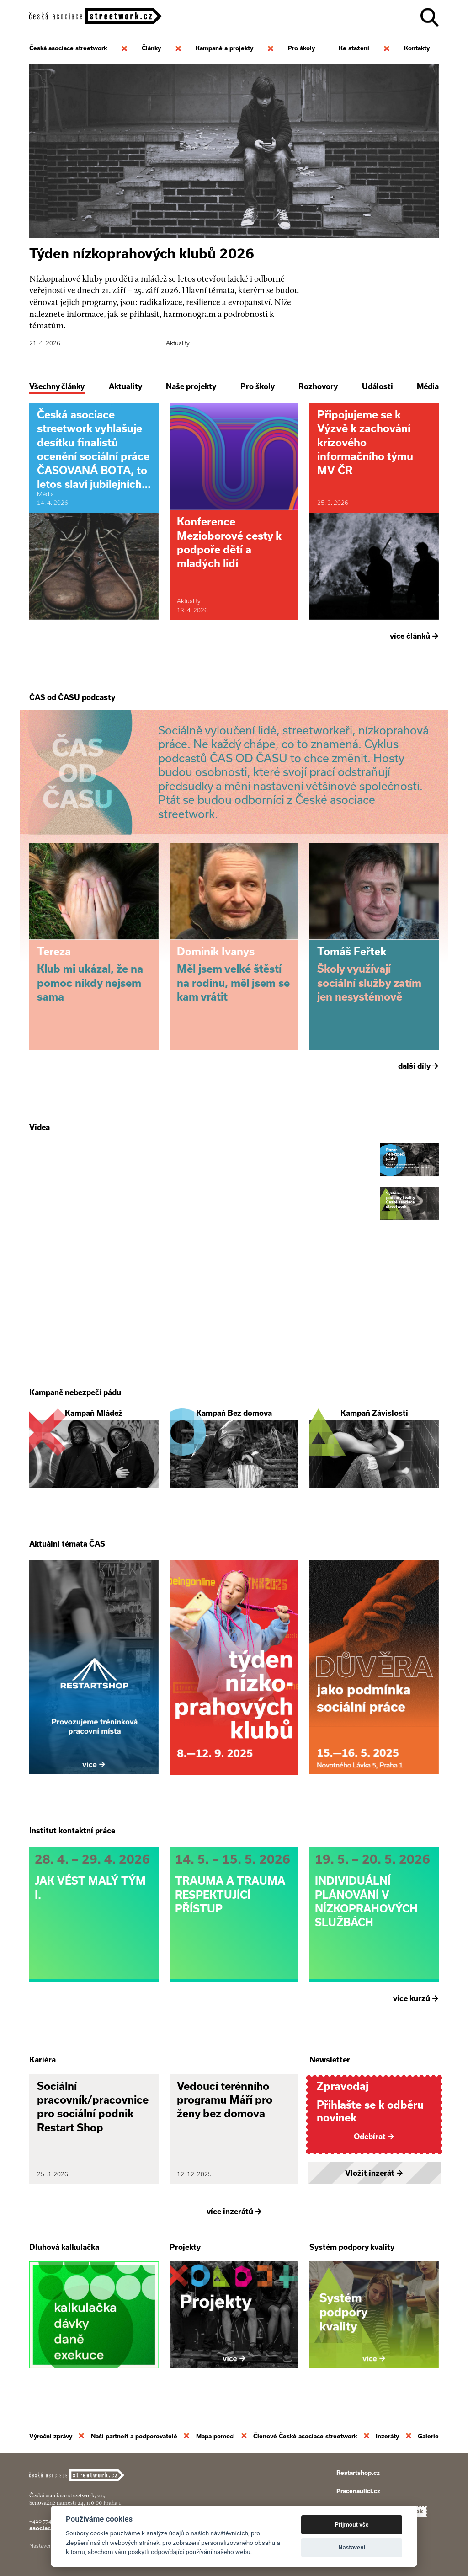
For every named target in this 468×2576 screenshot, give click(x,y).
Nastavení (351, 2547)
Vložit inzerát (374, 2173)
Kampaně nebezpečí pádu (75, 1392)
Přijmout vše (352, 2524)
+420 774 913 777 (49, 2520)
